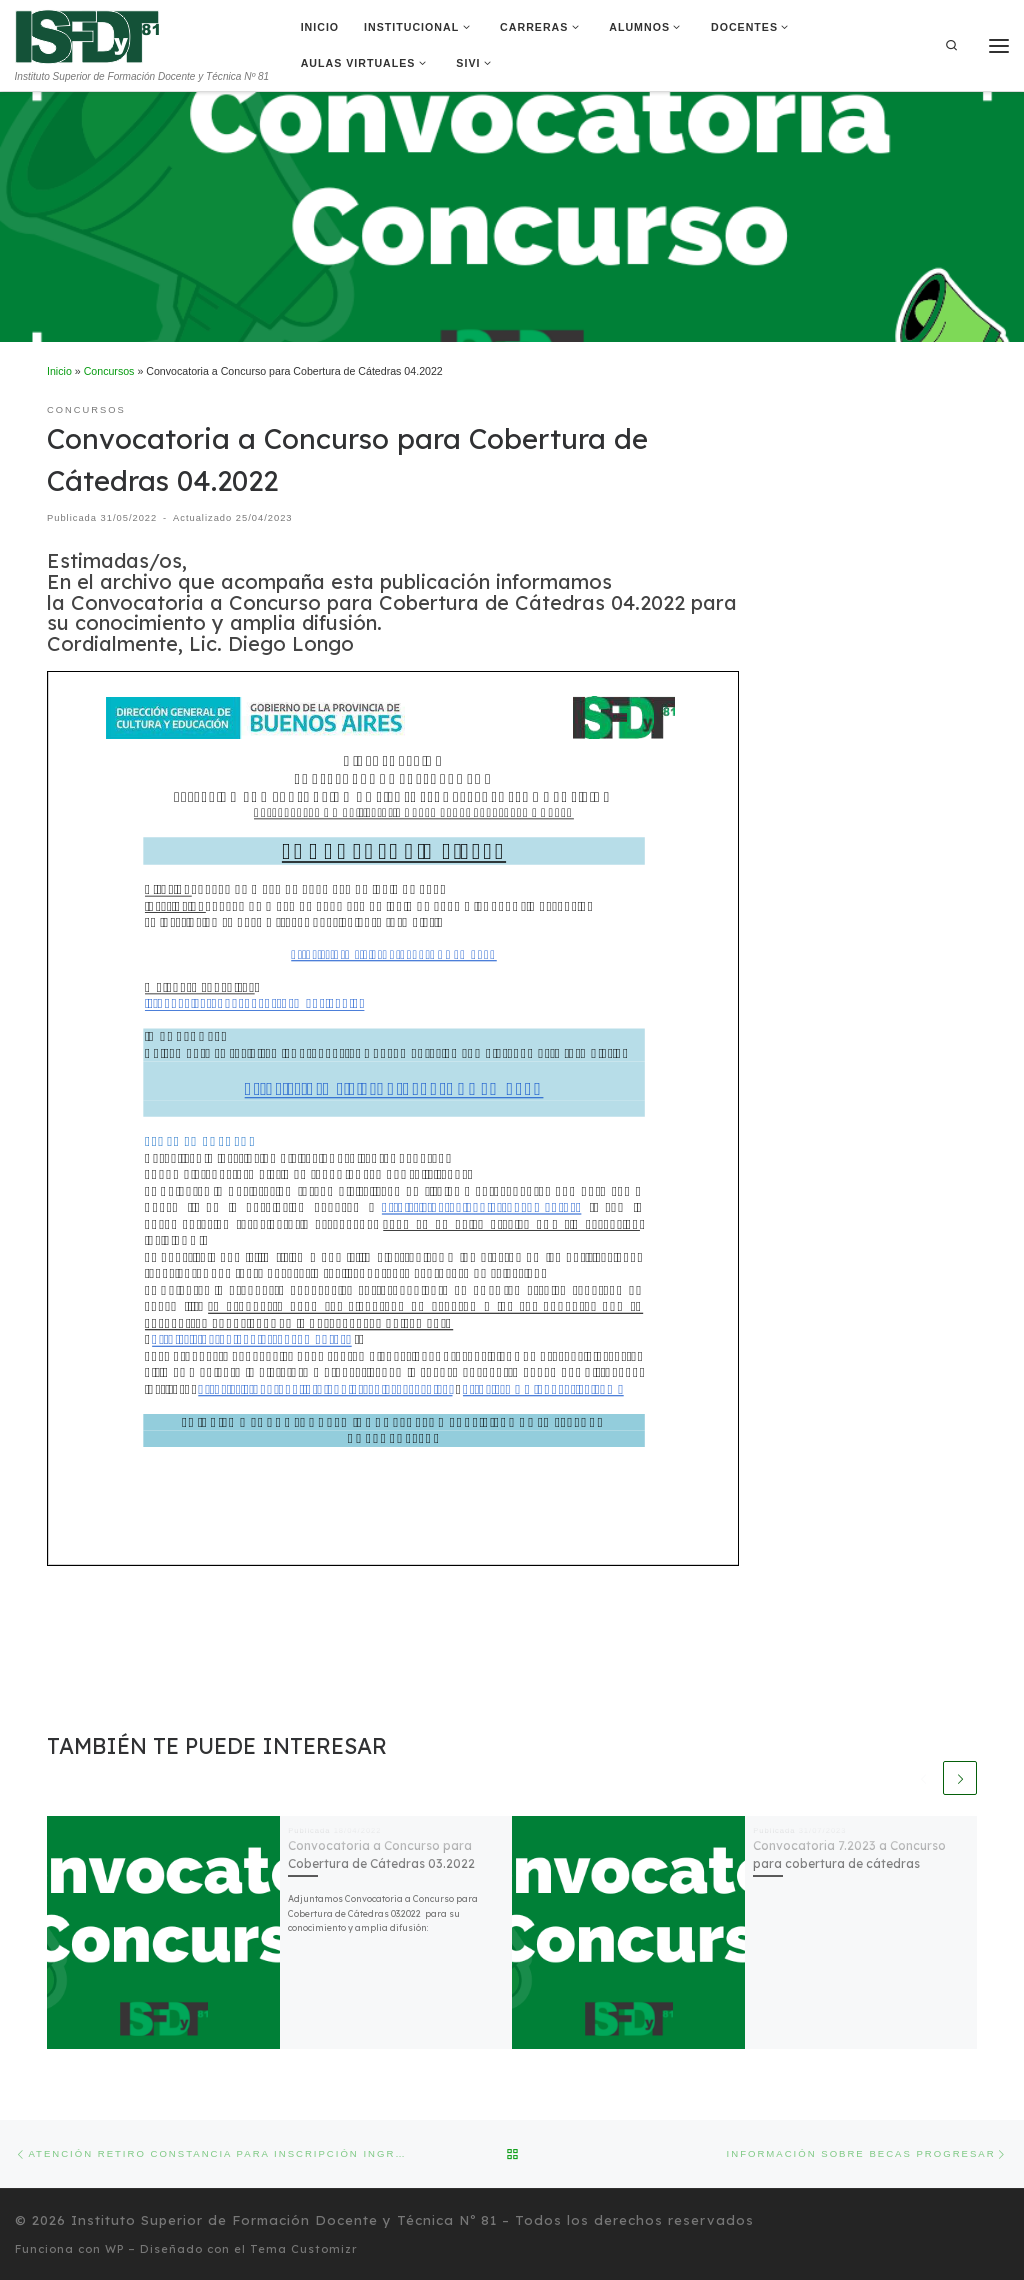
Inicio (59, 371)
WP (114, 2249)
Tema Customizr (304, 2249)
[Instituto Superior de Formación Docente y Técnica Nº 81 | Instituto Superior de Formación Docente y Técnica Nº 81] (87, 35)
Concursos (109, 371)
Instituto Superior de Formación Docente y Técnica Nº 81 (284, 2220)
